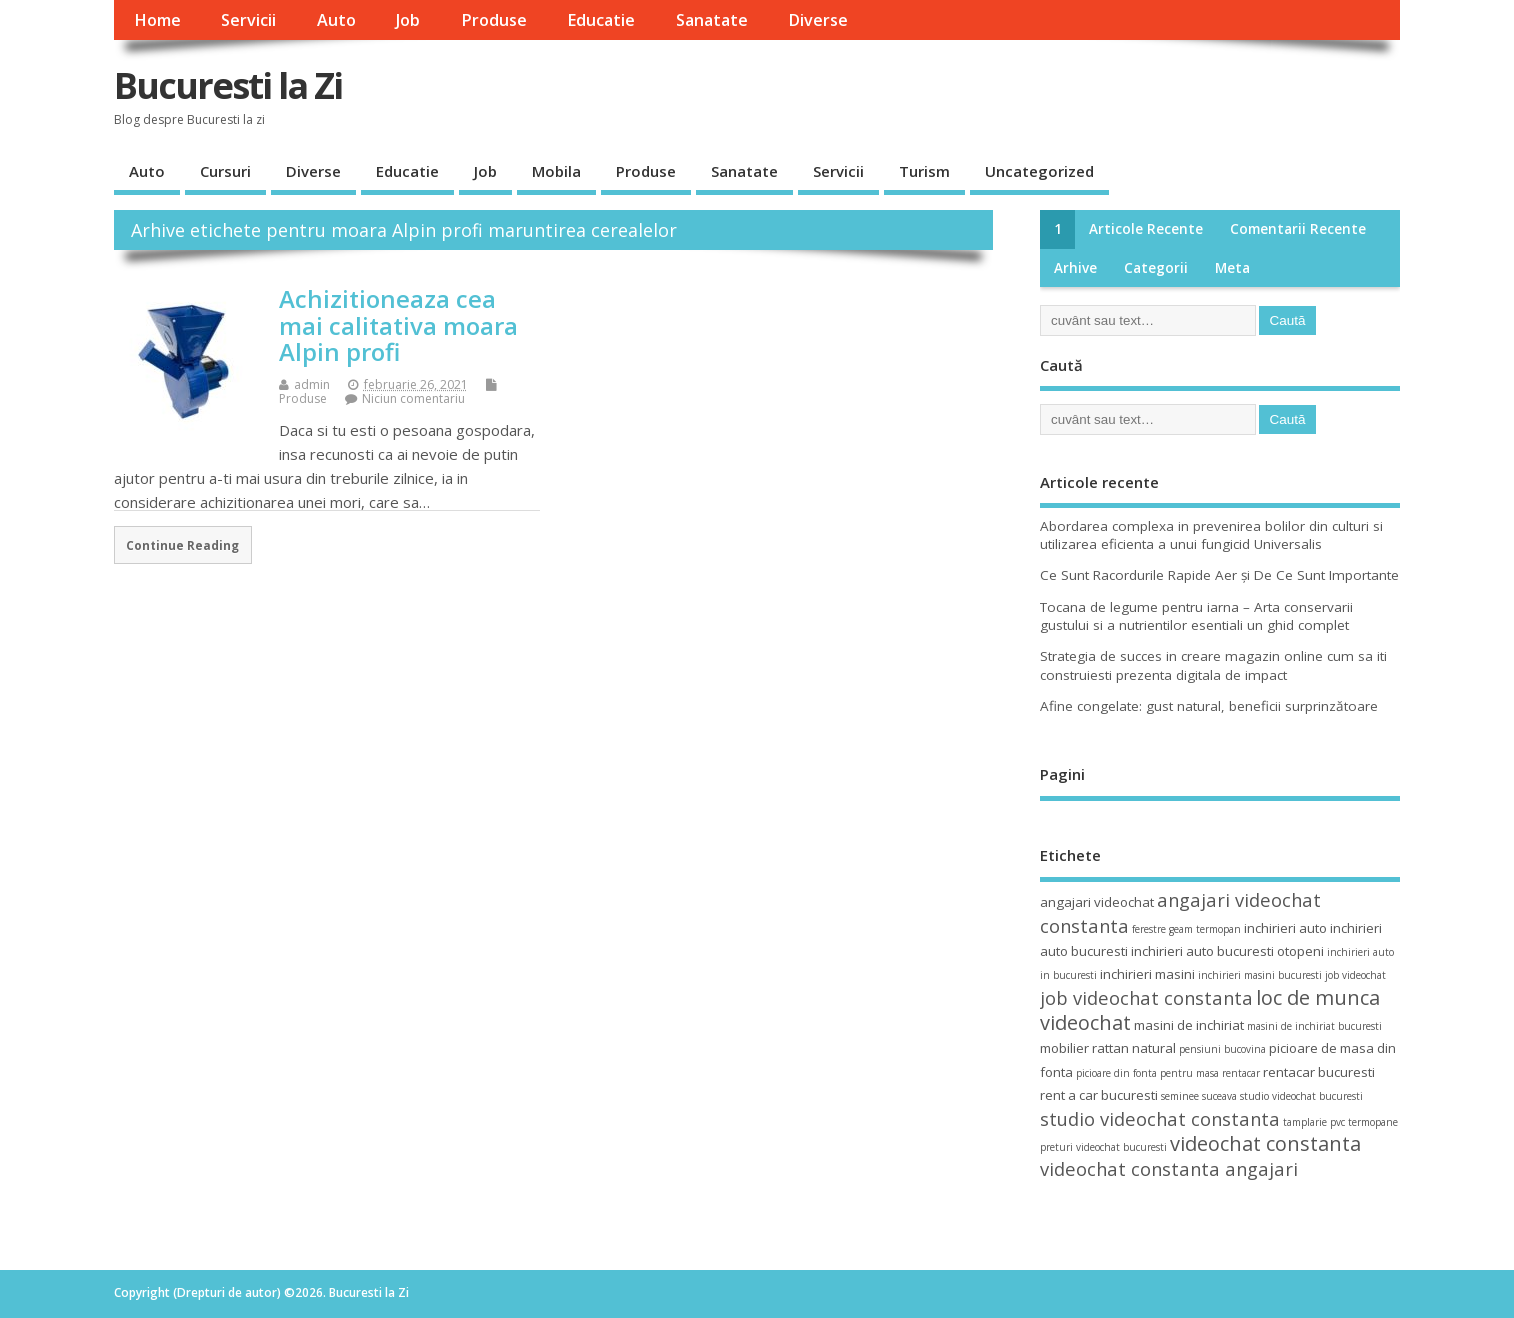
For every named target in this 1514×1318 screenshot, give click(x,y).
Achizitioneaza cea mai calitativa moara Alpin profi (398, 325)
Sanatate (712, 20)
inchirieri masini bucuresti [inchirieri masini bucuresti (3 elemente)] (1260, 975)
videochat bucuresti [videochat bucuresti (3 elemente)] (1121, 1147)
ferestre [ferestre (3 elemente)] (1149, 929)
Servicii (248, 20)
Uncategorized (1039, 171)
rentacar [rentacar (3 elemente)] (1241, 1073)
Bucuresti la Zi (228, 85)
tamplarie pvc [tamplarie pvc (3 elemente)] (1314, 1122)
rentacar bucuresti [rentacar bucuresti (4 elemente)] (1319, 1072)
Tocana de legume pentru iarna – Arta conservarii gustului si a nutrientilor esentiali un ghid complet (1196, 616)
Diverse (818, 20)
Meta (1232, 268)
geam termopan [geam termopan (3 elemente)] (1205, 929)
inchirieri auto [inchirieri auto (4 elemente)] (1285, 928)
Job (408, 20)
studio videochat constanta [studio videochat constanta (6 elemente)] (1160, 1118)
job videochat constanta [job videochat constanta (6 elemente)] (1146, 997)
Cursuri (225, 171)
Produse (494, 20)
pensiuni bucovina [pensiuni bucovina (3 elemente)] (1222, 1049)
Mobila (556, 171)
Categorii (1156, 268)
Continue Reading (182, 545)
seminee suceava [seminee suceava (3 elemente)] (1199, 1096)
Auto (336, 20)
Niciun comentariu (413, 398)
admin (312, 384)
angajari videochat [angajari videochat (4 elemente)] (1097, 902)
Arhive (1075, 268)
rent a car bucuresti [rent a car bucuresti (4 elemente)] (1099, 1095)
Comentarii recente (1298, 229)
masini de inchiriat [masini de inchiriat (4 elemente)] (1189, 1025)
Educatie (601, 20)
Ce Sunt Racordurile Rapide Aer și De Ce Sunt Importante (1219, 575)
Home (157, 20)
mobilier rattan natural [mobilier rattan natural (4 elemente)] (1108, 1048)
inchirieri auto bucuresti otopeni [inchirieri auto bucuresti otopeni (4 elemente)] (1227, 951)
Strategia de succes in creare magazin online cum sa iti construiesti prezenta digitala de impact (1213, 665)
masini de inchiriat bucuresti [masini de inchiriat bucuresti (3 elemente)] (1314, 1026)
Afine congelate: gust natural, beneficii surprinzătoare (1209, 706)
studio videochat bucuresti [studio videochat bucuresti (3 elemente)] (1301, 1096)
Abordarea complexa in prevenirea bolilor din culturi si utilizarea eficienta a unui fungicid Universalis (1211, 535)
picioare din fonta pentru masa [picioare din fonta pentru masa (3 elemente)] (1147, 1073)
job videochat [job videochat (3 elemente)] (1355, 975)
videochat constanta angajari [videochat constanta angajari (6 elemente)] (1169, 1168)
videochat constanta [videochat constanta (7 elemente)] (1265, 1143)
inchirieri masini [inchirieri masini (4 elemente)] (1147, 974)
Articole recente (1146, 229)
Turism (924, 171)
